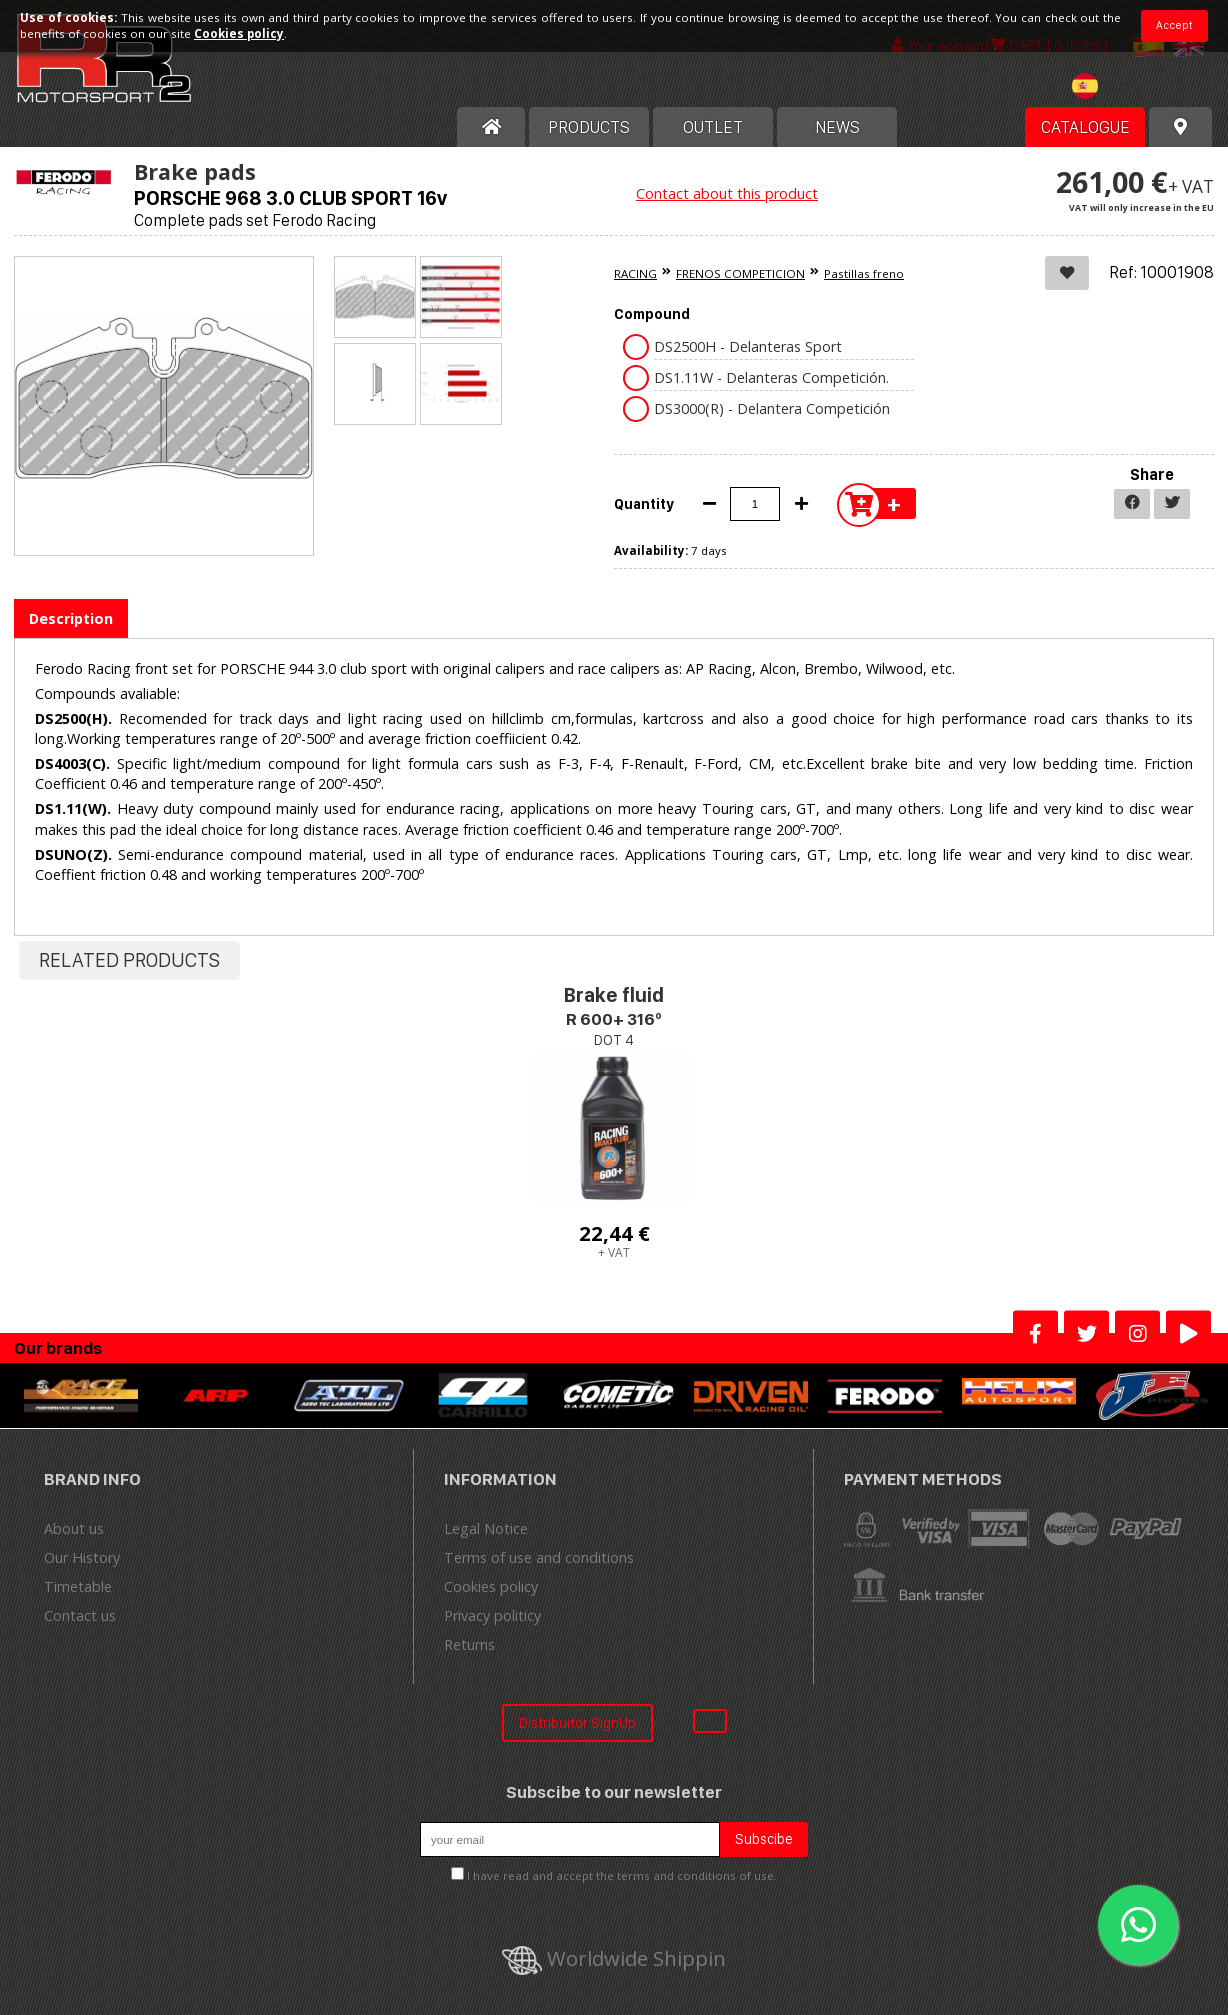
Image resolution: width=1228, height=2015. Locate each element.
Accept (1174, 25)
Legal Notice (486, 1528)
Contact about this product (727, 193)
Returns (469, 1644)
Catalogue (1085, 127)
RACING (635, 273)
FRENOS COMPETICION (740, 273)
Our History (82, 1557)
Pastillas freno (864, 273)
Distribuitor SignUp (577, 1722)
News (837, 127)
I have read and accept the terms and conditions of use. (622, 1875)
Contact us (80, 1615)
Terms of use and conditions (539, 1557)
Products (589, 127)
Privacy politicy (492, 1615)
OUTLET (713, 127)
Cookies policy (491, 1586)
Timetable (78, 1586)
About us (74, 1528)
